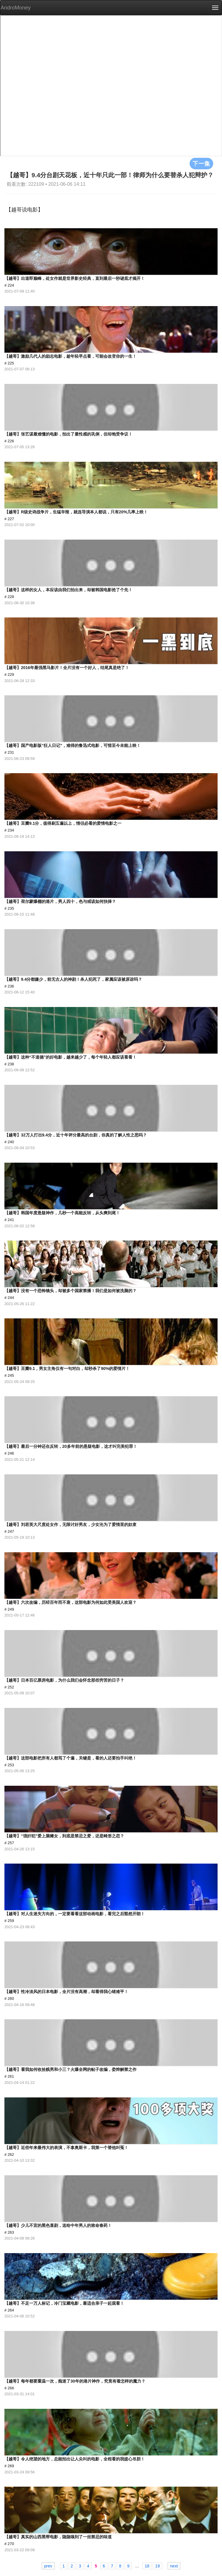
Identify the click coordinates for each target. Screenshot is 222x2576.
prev (48, 2565)
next (174, 2565)
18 (147, 2565)
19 (157, 2565)
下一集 (201, 163)
